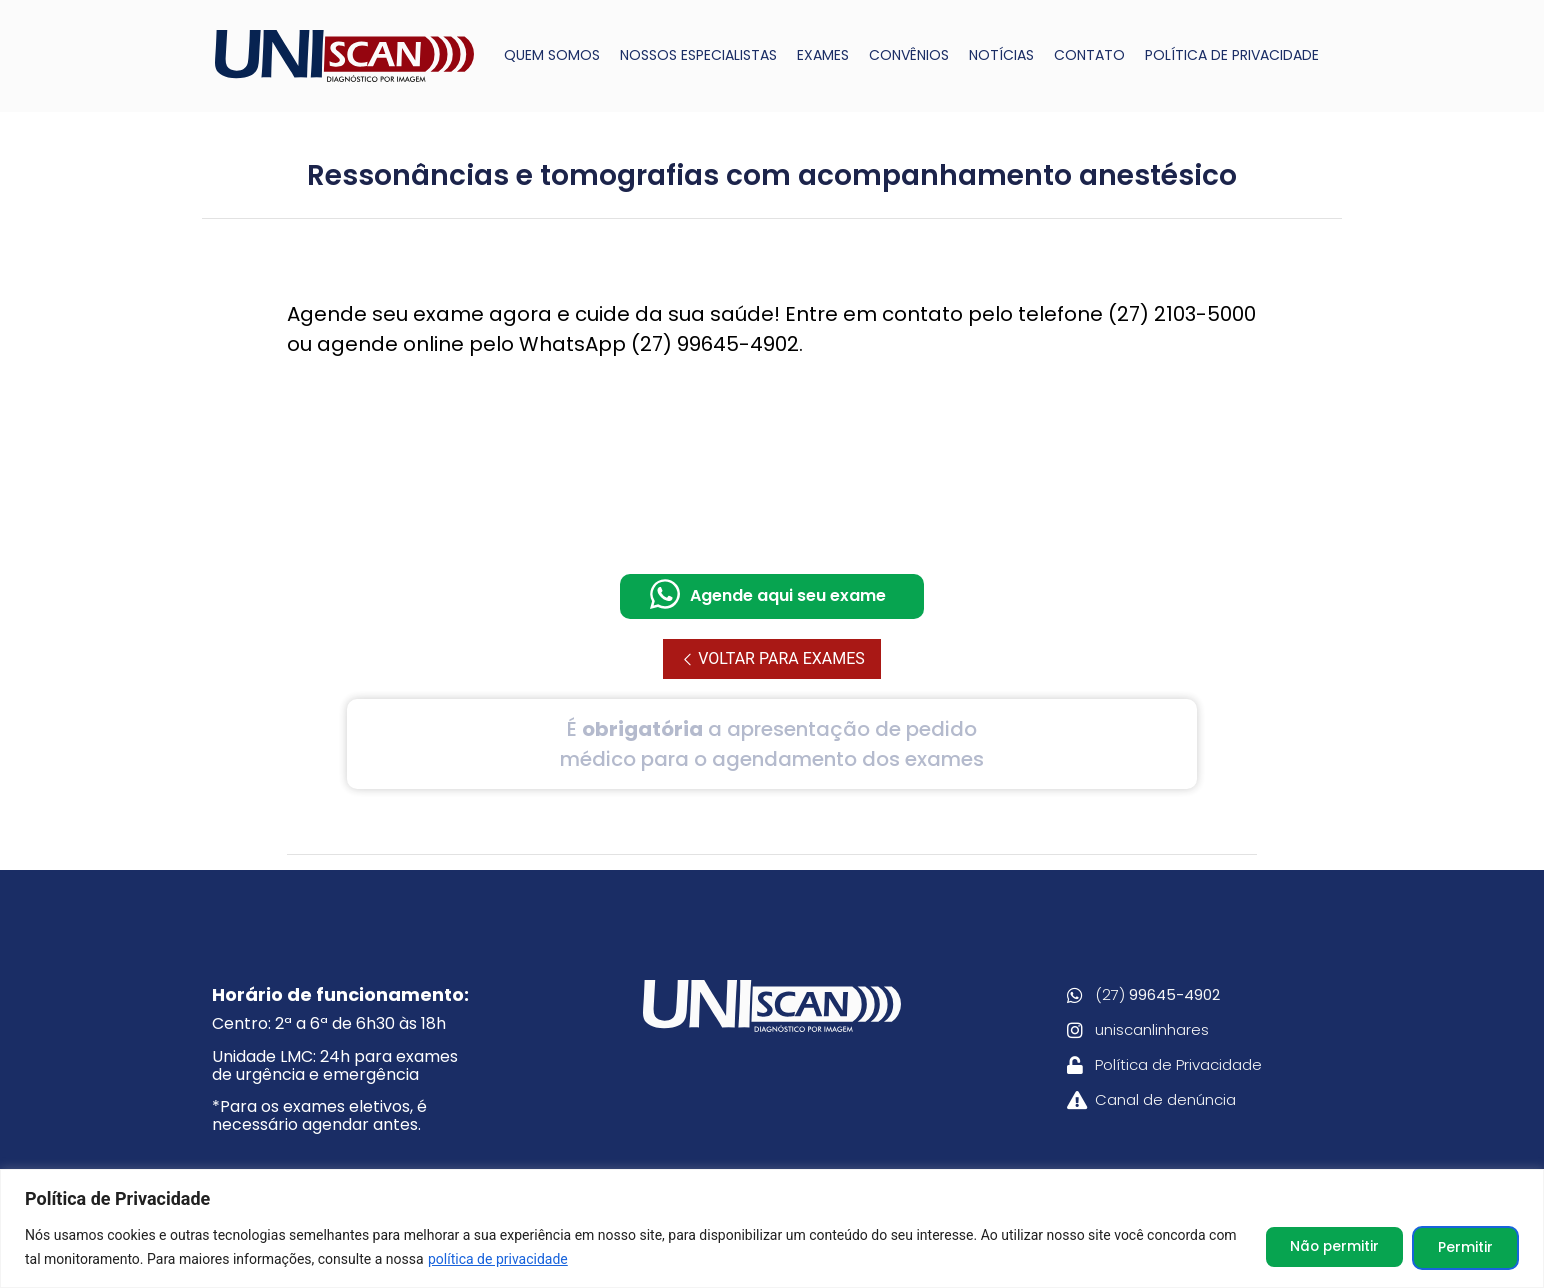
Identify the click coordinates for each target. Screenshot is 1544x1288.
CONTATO (1089, 55)
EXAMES (823, 55)
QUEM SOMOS (552, 55)
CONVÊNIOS (909, 55)
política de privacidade (529, 1259)
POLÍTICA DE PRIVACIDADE (1232, 55)
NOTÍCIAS (1001, 55)
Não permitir (1323, 1247)
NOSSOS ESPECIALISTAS (698, 55)
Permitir (1462, 1247)
